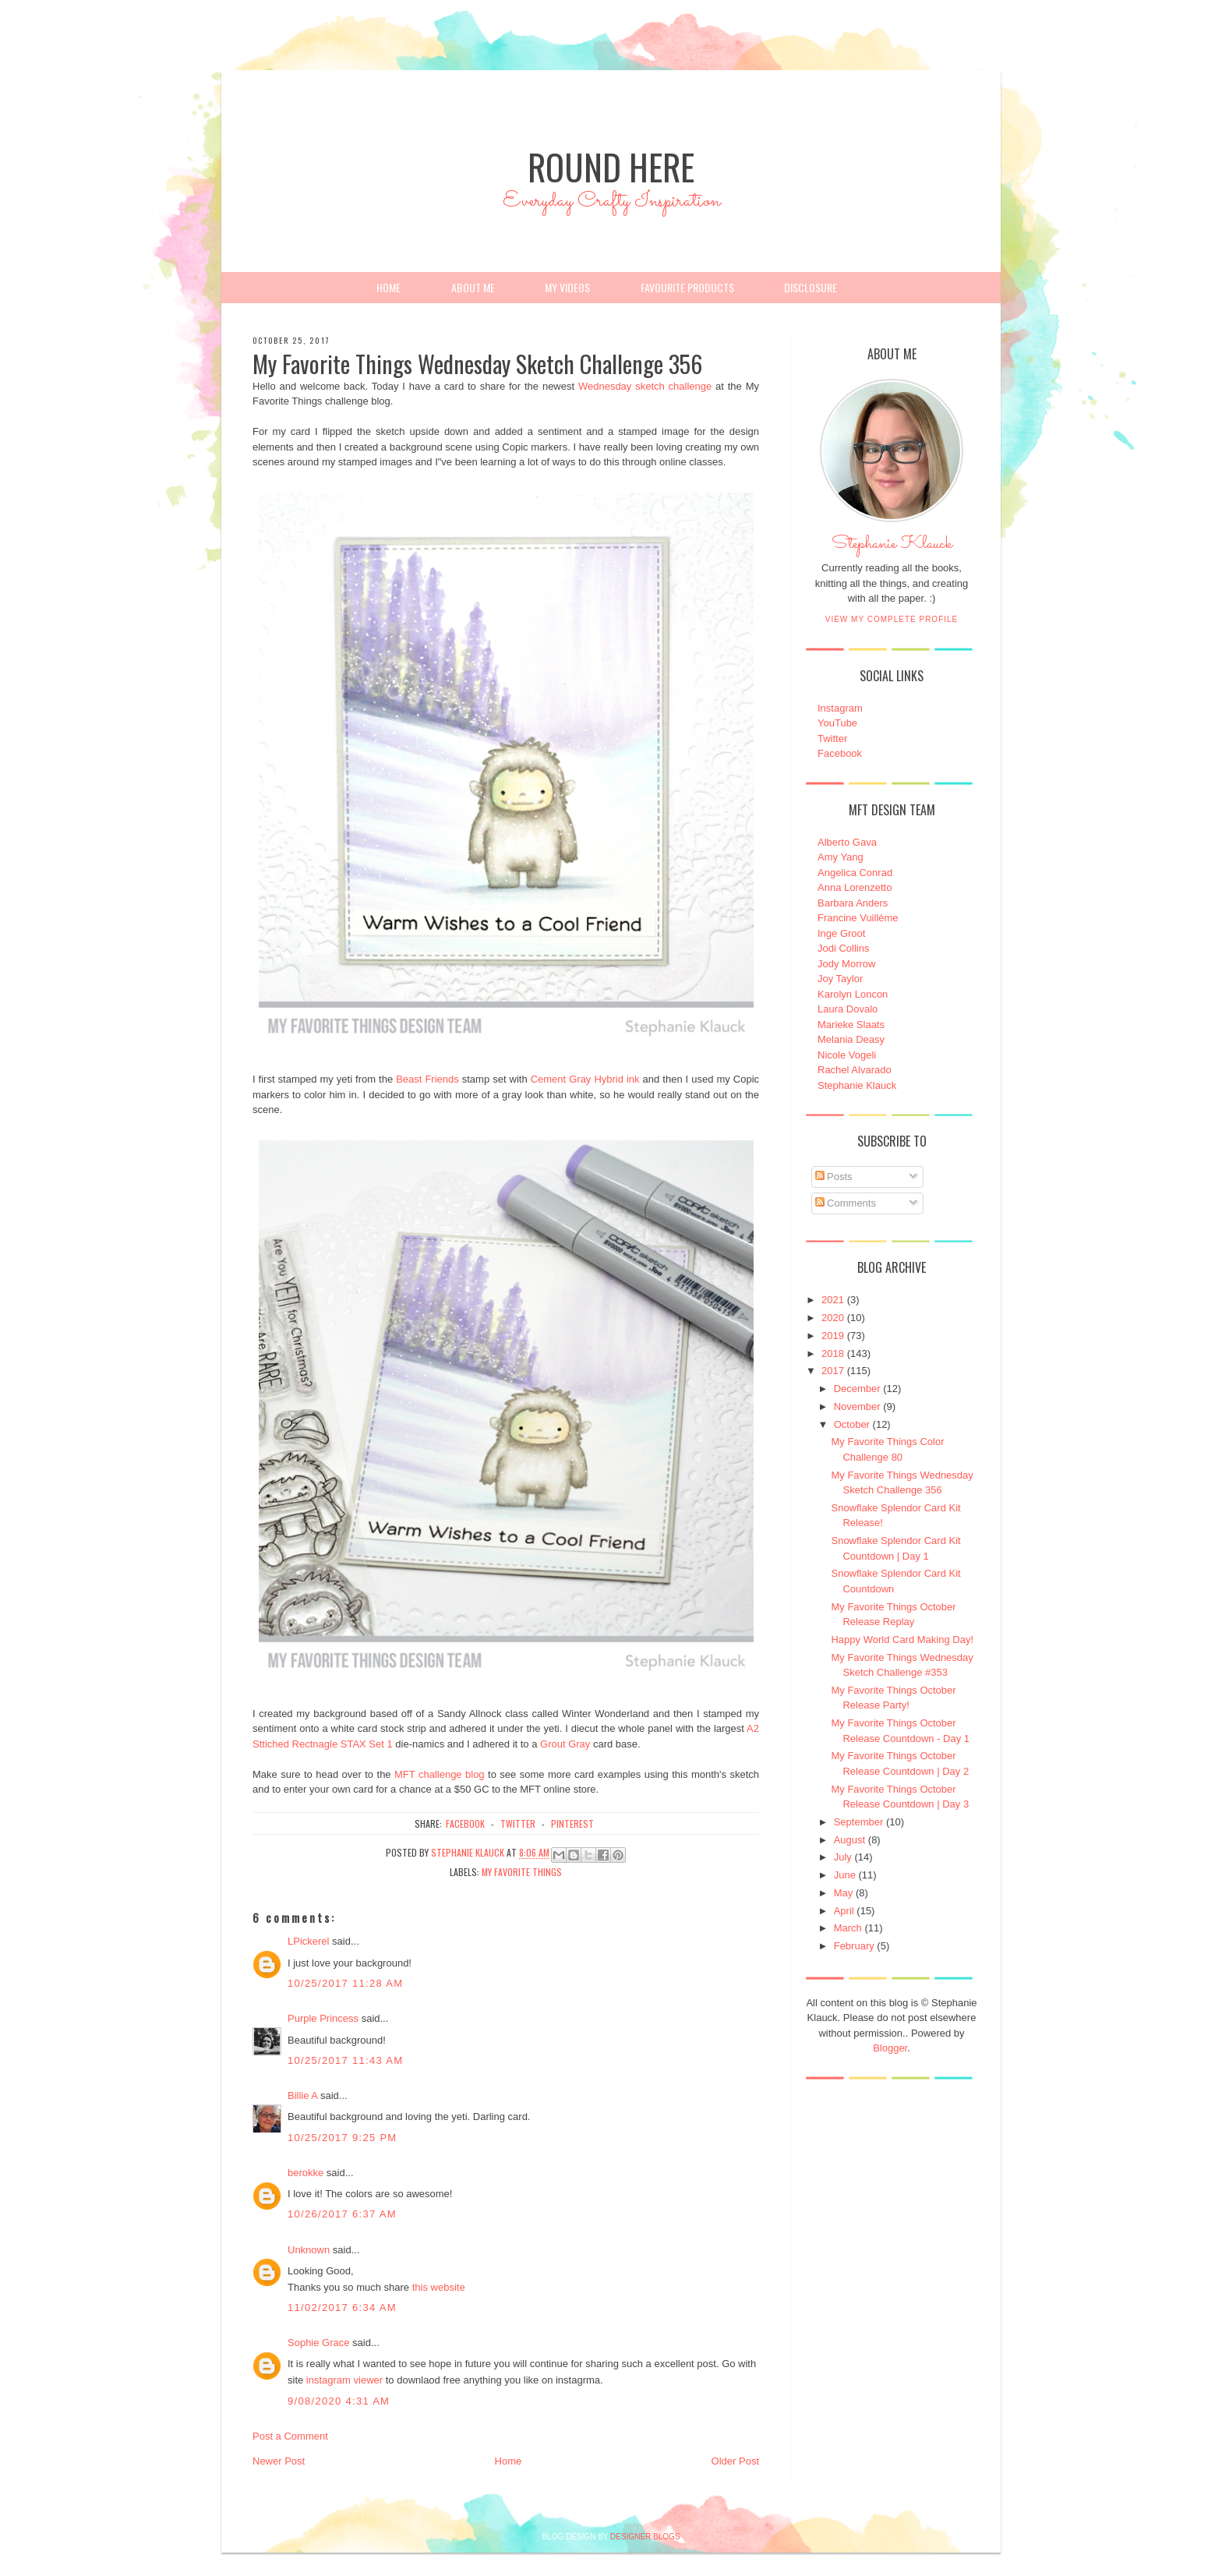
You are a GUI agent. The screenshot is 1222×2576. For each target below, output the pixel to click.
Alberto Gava (847, 842)
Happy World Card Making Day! (902, 1639)
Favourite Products (687, 287)
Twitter (832, 738)
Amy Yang (841, 857)
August (849, 1840)
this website (438, 2287)
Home (388, 287)
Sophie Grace (319, 2342)
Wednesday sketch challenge (645, 386)
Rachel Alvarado (855, 1070)
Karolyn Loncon (853, 994)
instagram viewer (344, 2380)
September (859, 1822)
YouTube (837, 723)
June (845, 1875)
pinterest (572, 1823)
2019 (832, 1335)
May (843, 1893)
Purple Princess (323, 2018)
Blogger (890, 2048)
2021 (832, 1300)
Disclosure (810, 287)
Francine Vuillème (858, 918)
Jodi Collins (843, 948)
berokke (305, 2172)
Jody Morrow (846, 964)
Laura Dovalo (848, 1009)
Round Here (611, 166)
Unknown (309, 2250)
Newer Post (279, 2461)
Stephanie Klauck (892, 548)
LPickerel (308, 1941)
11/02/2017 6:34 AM (342, 2307)
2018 (832, 1353)
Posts (834, 1176)
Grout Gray (565, 1744)
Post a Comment (290, 2436)
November (857, 1406)
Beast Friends (427, 1079)
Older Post (735, 2461)
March (848, 1928)
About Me (473, 287)
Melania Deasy (851, 1039)
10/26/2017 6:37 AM (342, 2214)
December (857, 1388)
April (844, 1911)
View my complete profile (892, 619)
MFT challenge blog (439, 1774)
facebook (465, 1823)
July (843, 1857)
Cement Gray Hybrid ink (585, 1079)
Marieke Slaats (851, 1024)
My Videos (567, 287)
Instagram (840, 708)
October (852, 1424)
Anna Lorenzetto (855, 887)
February (854, 1946)
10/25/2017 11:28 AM (345, 1983)
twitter (517, 1823)
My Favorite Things (522, 1871)
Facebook (840, 753)
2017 (832, 1370)
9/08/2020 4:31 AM (339, 2401)
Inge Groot (841, 933)
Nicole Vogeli (847, 1055)
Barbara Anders (853, 903)
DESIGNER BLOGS (645, 2536)
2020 (832, 1317)
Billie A (302, 2095)
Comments (845, 1203)
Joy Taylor (840, 978)
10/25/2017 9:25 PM (342, 2137)
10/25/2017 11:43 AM (345, 2060)
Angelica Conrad (855, 872)
